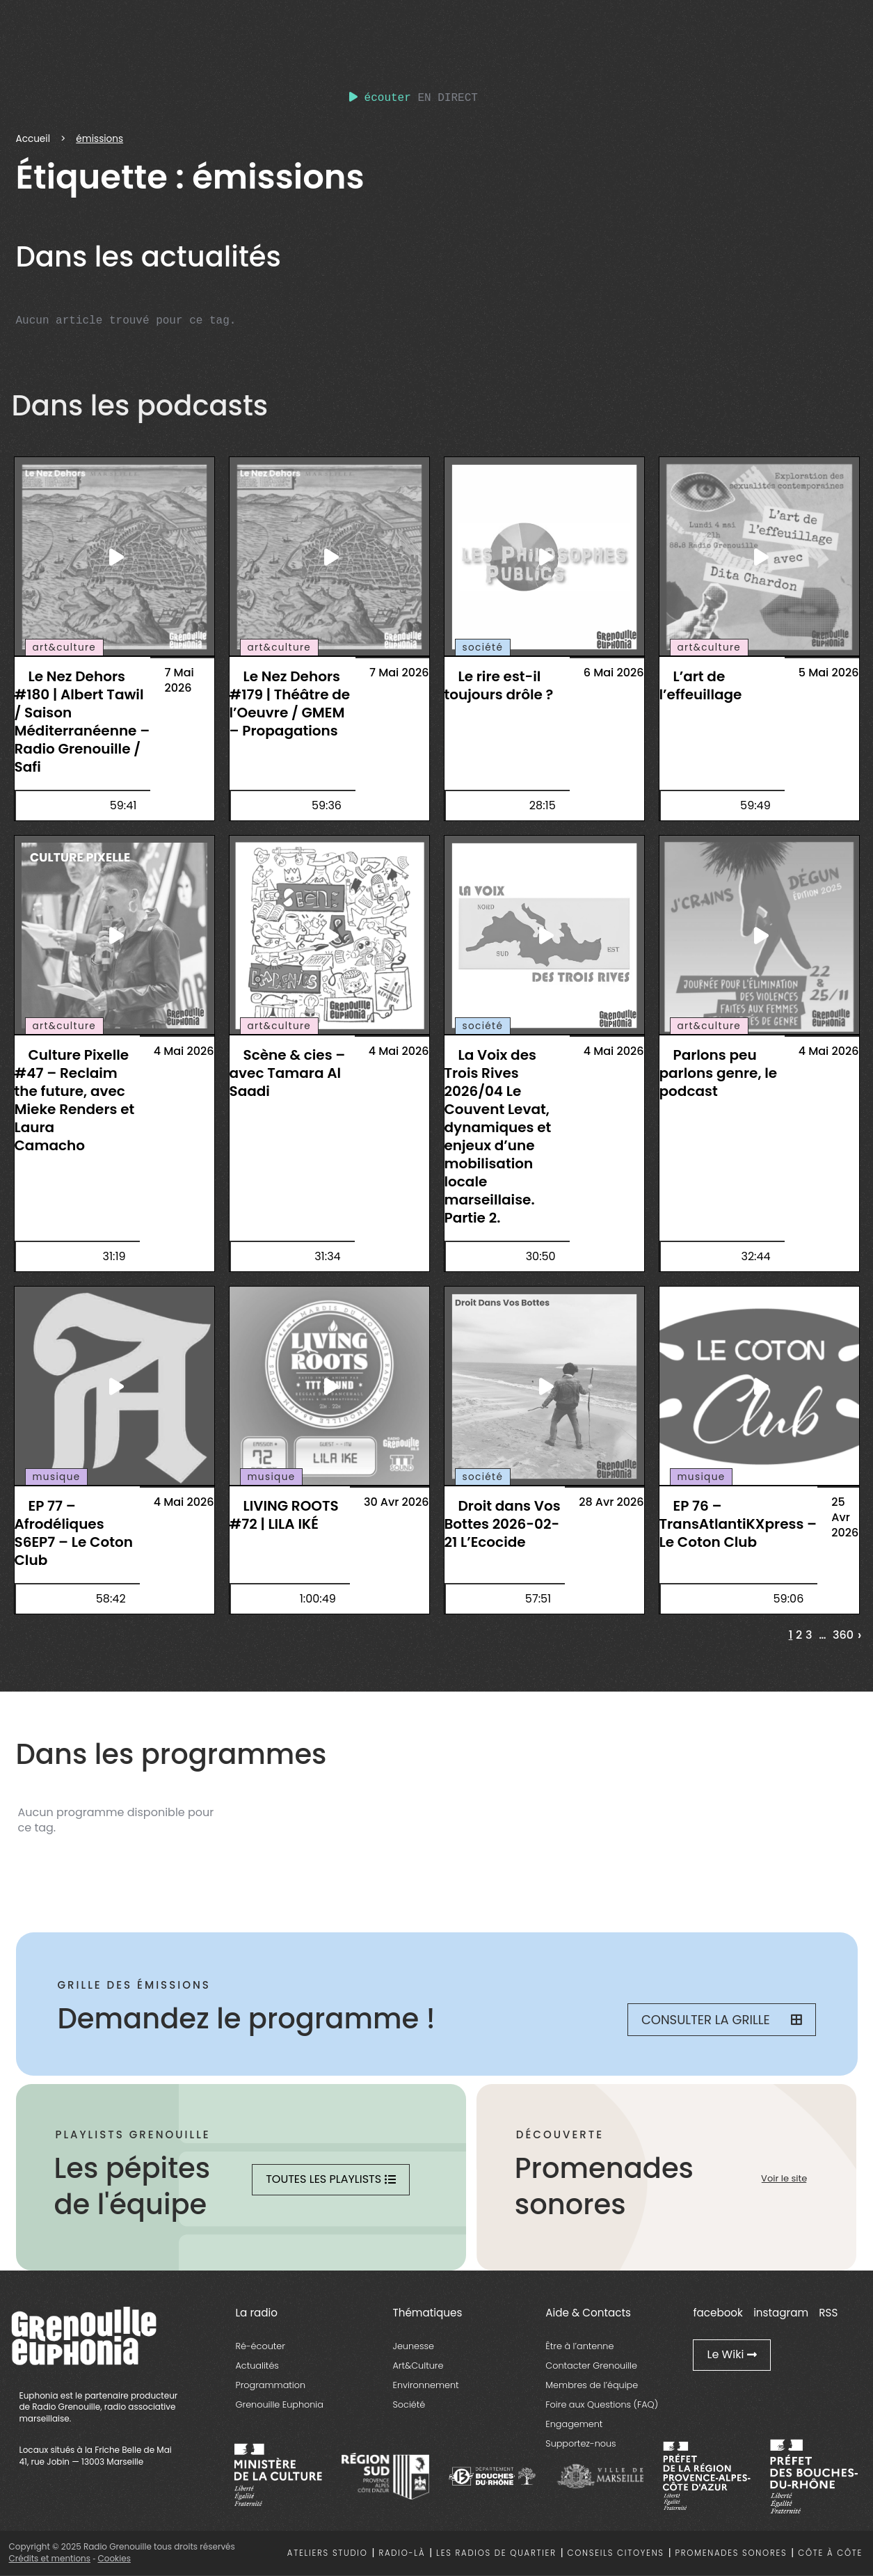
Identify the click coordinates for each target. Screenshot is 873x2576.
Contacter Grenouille (591, 2365)
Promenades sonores (731, 2553)
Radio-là (402, 2553)
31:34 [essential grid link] (327, 1256)
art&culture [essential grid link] (65, 647)
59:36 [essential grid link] (327, 805)
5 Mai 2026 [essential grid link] (829, 673)
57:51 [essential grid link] (538, 1599)
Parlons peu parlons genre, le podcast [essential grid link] (718, 1073)
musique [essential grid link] (57, 1477)
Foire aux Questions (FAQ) (601, 2404)
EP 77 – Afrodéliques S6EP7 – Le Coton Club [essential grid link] (74, 1533)
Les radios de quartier (496, 2553)
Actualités (257, 2365)
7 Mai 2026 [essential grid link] (178, 680)
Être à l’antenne (579, 2346)
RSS (828, 2312)
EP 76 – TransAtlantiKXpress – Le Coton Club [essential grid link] (738, 1524)
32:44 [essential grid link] (755, 1256)
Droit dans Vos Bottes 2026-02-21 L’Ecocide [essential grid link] (502, 1524)
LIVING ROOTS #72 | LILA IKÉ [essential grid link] (284, 1515)
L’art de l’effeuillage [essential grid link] (700, 685)
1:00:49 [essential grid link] (318, 1599)
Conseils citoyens (616, 2553)
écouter (380, 98)
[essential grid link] (114, 556)
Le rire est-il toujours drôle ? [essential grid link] (499, 685)
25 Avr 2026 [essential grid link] (844, 1517)
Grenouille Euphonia (279, 2404)
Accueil (33, 138)
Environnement (426, 2385)
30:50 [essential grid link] (541, 1256)
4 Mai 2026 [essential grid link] (184, 1051)
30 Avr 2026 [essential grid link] (396, 1502)
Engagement (573, 2424)
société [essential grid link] (483, 647)
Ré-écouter (260, 2346)
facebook (717, 2312)
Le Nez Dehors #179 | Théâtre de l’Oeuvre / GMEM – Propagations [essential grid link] (290, 703)
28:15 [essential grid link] (542, 805)
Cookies (113, 2558)
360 (843, 1635)
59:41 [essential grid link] (123, 805)
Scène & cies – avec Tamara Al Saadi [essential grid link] (288, 1073)
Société (409, 2404)
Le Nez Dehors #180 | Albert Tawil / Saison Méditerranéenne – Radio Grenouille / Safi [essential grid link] (82, 722)
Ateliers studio (327, 2553)
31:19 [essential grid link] (113, 1256)
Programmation (271, 2385)
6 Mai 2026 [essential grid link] (614, 673)
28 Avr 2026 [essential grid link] (611, 1502)
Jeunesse (414, 2346)
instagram (780, 2312)
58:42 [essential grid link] (111, 1599)
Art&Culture (418, 2365)
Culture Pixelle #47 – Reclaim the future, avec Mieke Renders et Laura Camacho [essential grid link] (75, 1100)
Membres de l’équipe (591, 2385)
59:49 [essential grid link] (755, 805)
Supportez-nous (580, 2443)
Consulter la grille (721, 2019)
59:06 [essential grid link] (789, 1599)
